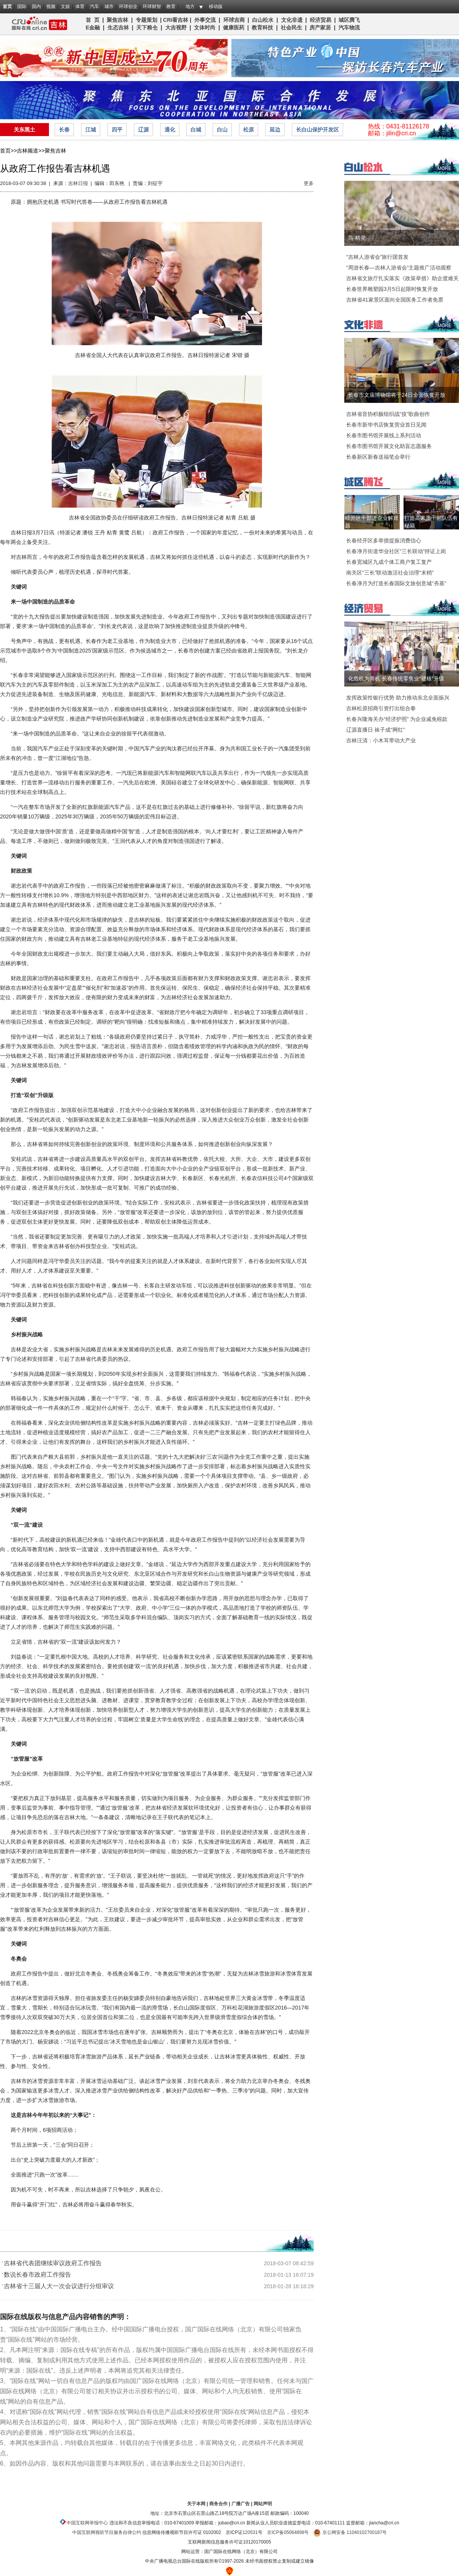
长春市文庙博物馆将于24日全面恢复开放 (396, 395)
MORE (444, 168)
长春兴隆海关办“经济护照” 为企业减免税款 (397, 719)
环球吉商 (234, 20)
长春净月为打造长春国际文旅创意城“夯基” (396, 583)
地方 (190, 6)
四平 (117, 130)
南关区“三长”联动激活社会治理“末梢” (390, 573)
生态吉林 (118, 27)
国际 (21, 6)
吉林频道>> (30, 150)
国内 (36, 6)
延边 (275, 130)
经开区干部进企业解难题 (372, 522)
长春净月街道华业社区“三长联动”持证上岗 (396, 551)
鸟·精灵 (357, 238)
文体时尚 (204, 27)
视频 (50, 6)
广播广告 (240, 2503)
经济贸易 (320, 20)
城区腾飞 (351, 20)
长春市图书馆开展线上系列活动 (383, 435)
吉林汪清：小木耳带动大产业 (381, 740)
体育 (80, 6)
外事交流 (205, 20)
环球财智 (152, 6)
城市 (109, 6)
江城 (90, 130)
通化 (169, 130)
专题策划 (146, 20)
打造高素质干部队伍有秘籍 (431, 522)
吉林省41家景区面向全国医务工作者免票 (394, 300)
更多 (309, 183)
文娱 (65, 6)
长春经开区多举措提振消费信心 (383, 540)
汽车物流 (349, 27)
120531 (250, 2532)
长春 (64, 130)
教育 (171, 6)
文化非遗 (292, 20)
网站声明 (263, 2503)
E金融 (93, 27)
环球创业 (128, 6)
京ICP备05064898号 (288, 2532)
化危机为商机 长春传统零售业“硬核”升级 (396, 678)
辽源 (143, 130)
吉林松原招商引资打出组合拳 (381, 708)
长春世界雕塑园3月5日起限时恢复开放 (392, 289)
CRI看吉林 (175, 20)
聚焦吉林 (117, 20)
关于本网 (196, 2503)
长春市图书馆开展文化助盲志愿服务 (389, 446)
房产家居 (320, 27)
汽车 (94, 6)
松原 (248, 130)
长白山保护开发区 (317, 130)
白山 (222, 130)
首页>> (8, 150)
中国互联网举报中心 (87, 2523)
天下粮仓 (147, 27)
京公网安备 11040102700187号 (350, 2532)
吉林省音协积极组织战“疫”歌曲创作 (388, 414)
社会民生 (291, 27)
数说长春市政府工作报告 (37, 2274)
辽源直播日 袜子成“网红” (375, 730)
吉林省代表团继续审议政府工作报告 (53, 2263)
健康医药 (233, 27)
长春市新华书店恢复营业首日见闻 (386, 425)
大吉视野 (176, 27)
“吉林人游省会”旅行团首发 (377, 257)
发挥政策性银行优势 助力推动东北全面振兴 (397, 698)
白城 (195, 130)
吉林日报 (78, 183)
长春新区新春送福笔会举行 (378, 457)
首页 (7, 6)
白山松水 (262, 20)
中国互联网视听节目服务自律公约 (106, 2532)
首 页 (92, 20)
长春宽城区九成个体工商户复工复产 (389, 562)
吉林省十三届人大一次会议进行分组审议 (59, 2286)
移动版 (216, 6)
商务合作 (218, 2503)
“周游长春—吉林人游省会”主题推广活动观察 (398, 268)
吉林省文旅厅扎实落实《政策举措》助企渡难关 (402, 278)
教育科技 (262, 27)
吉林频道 (37, 24)
